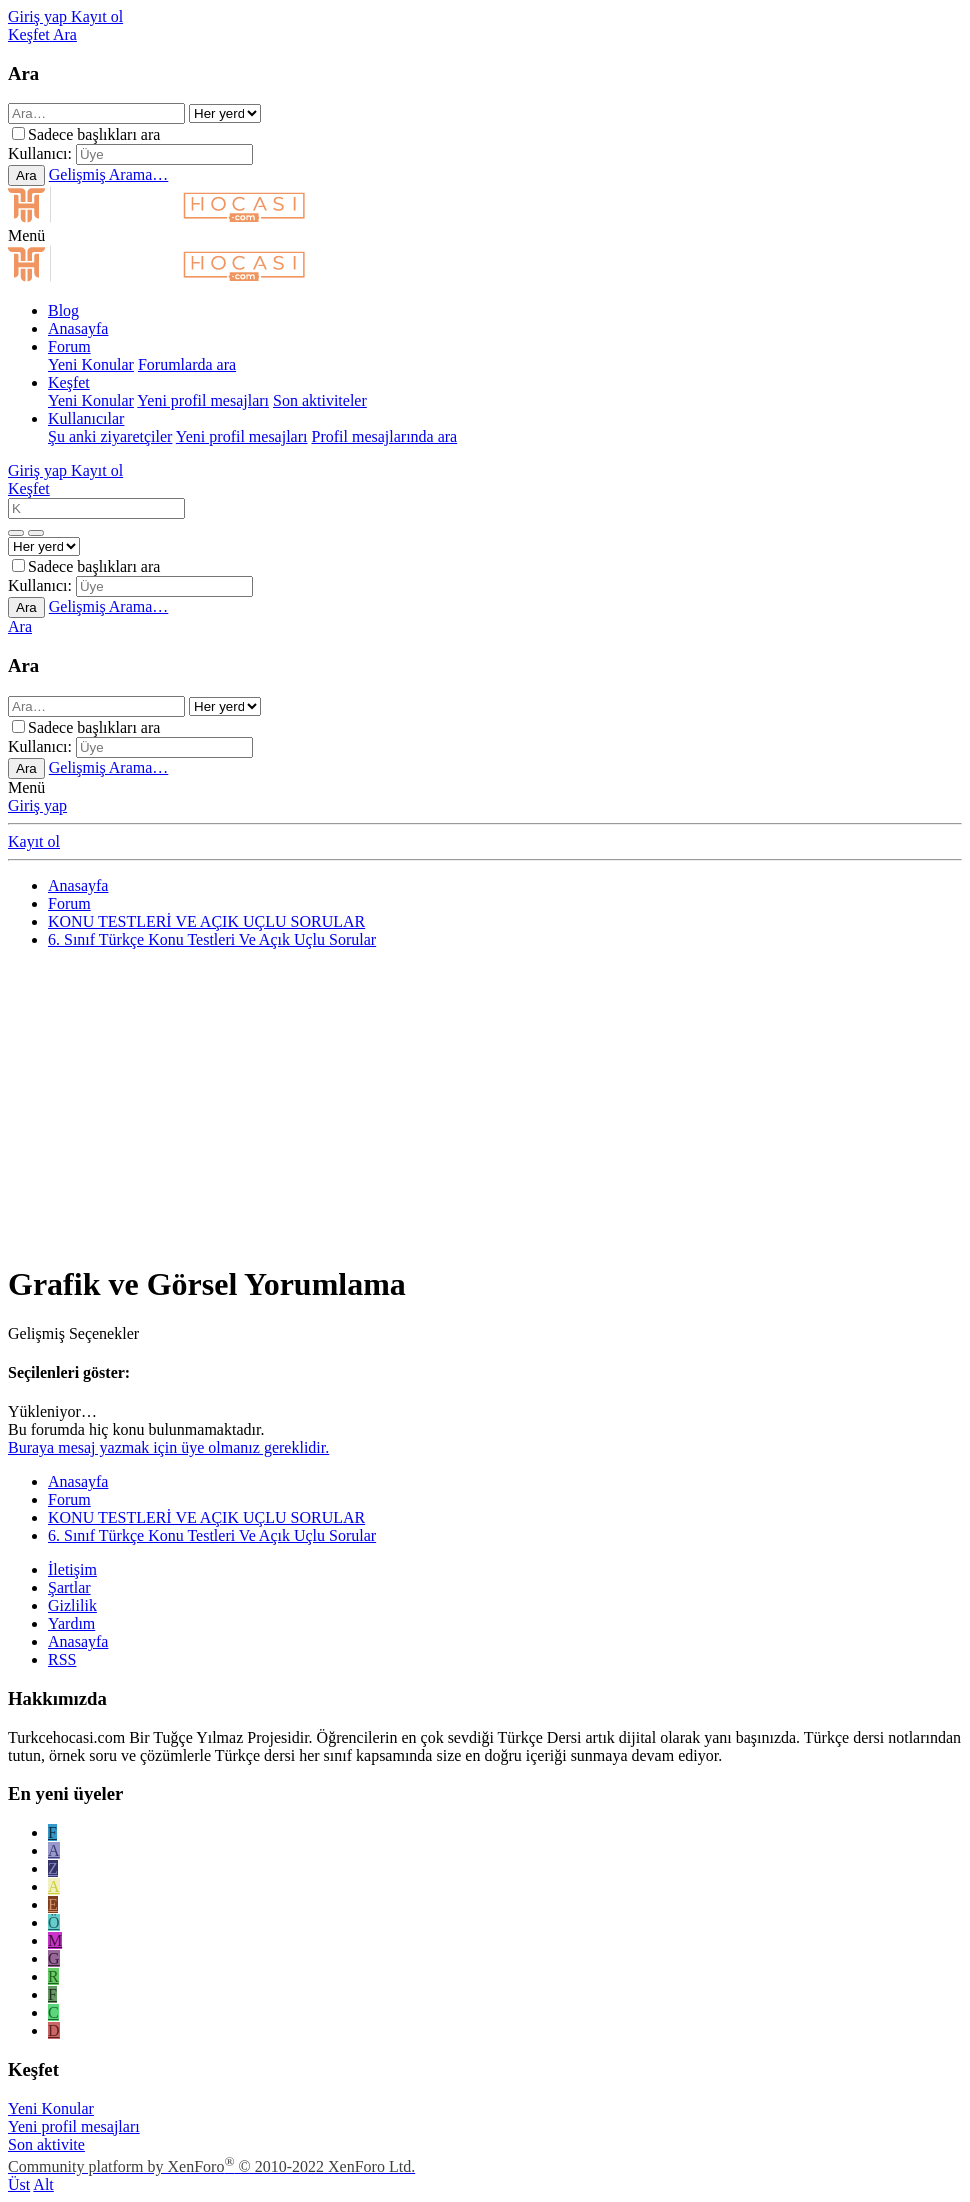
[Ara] (65, 34)
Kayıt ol (34, 841)
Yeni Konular (91, 364)
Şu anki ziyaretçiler (110, 436)
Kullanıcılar (86, 418)
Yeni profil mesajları (203, 400)
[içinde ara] (225, 113)
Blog (63, 310)
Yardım (71, 1623)
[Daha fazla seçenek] (16, 533)
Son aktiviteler (320, 400)
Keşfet (69, 382)
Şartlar (69, 1587)
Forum (69, 346)
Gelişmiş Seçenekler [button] (73, 1333)
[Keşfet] (30, 34)
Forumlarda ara (187, 364)
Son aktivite (46, 2144)
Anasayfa (78, 328)
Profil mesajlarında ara (384, 436)
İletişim (72, 1569)
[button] (26, 235)
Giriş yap (37, 805)
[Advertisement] (485, 1105)
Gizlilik (72, 1605)
